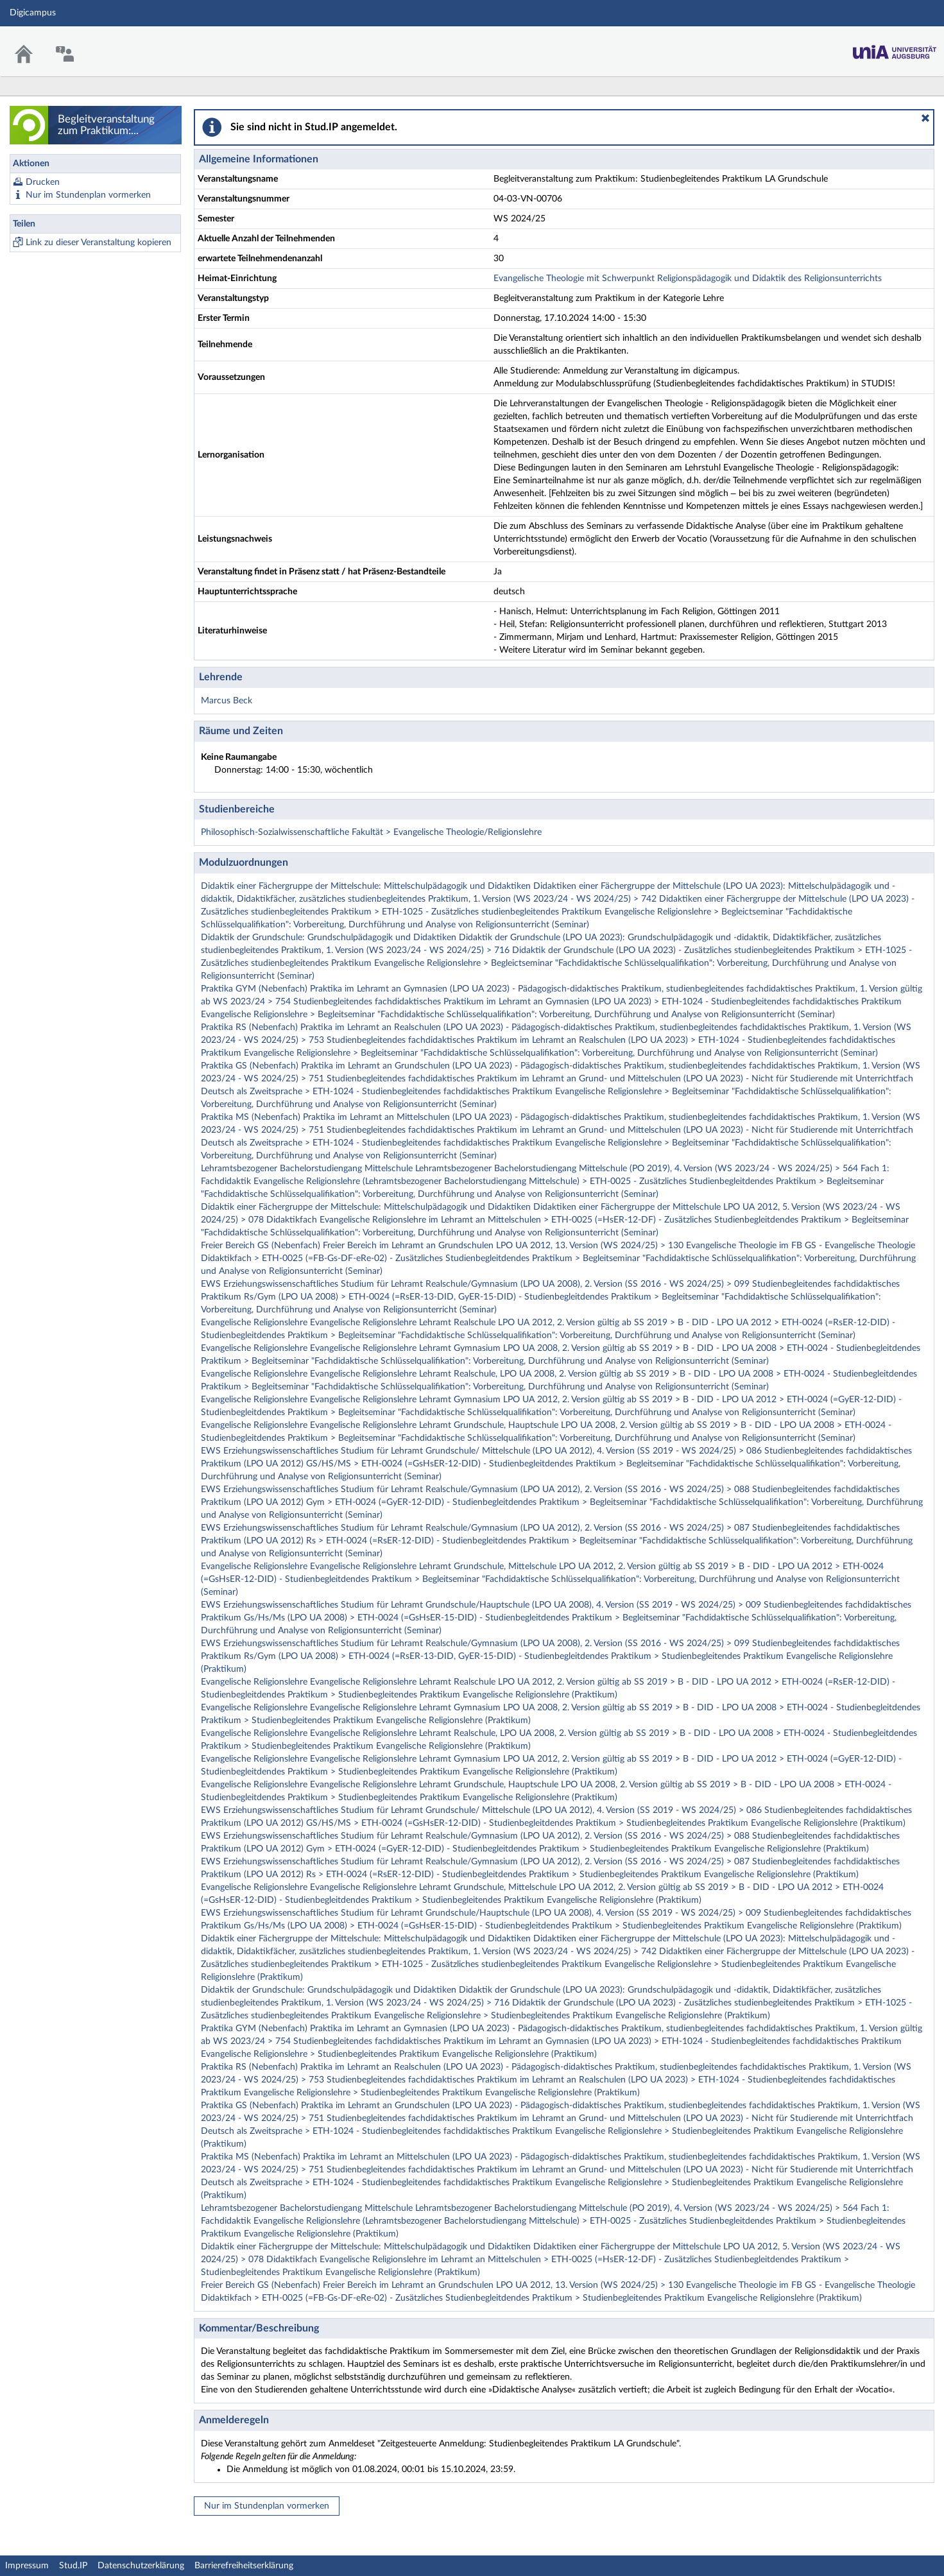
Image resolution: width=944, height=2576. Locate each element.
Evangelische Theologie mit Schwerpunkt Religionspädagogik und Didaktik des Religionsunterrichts (687, 278)
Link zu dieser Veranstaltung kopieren (98, 242)
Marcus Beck (226, 700)
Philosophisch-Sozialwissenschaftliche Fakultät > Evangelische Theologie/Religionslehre (371, 832)
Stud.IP (73, 2565)
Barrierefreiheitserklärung (243, 2565)
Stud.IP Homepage (894, 48)
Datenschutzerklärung (141, 2565)
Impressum (27, 2565)
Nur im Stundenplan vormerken (88, 195)
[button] (925, 118)
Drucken (43, 182)
